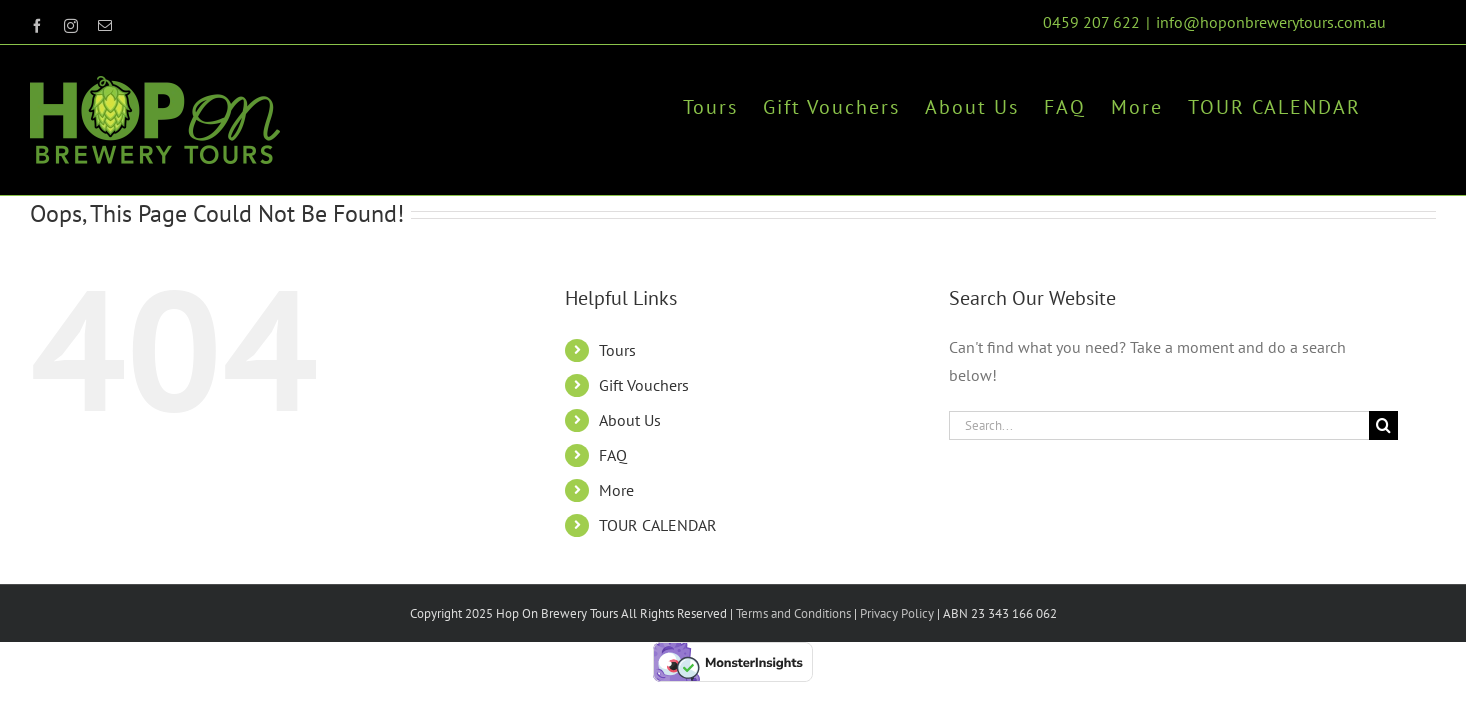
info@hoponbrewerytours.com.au (1271, 22)
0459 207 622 (1091, 22)
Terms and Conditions (793, 613)
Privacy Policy (895, 613)
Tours (617, 350)
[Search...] (1159, 425)
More (616, 490)
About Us (630, 420)
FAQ (613, 455)
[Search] (1383, 425)
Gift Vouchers (644, 385)
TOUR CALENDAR (658, 525)
